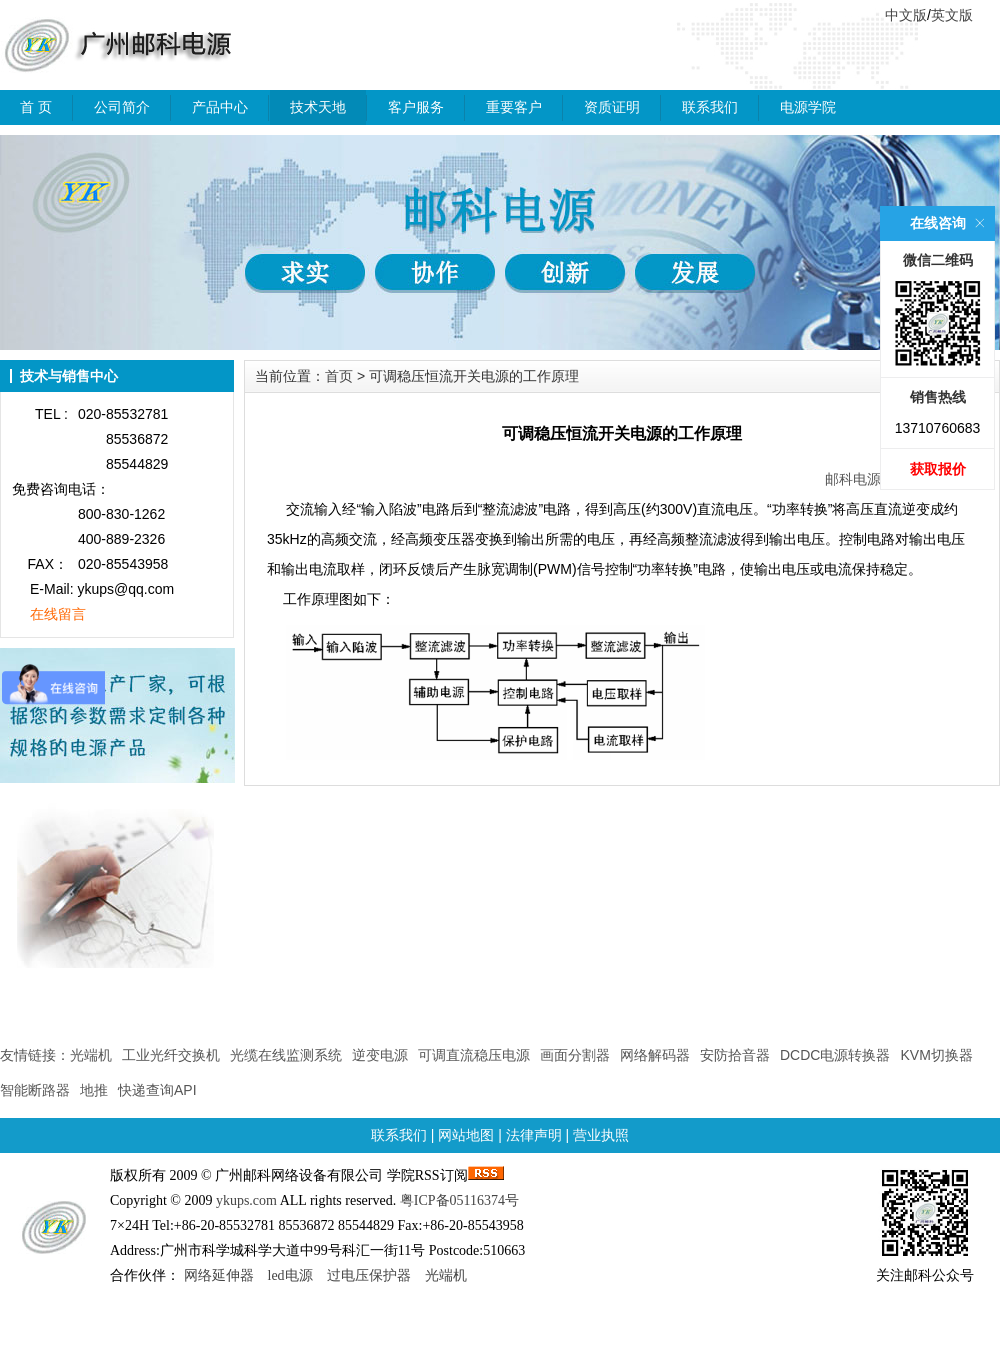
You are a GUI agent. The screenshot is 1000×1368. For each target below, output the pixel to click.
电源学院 (808, 107)
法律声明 (534, 1135)
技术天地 (318, 107)
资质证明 (612, 107)
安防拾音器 (735, 1055)
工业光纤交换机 (171, 1055)
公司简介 (122, 107)
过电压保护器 (369, 1275)
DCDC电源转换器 (835, 1055)
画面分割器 (575, 1055)
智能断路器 (35, 1090)
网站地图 (466, 1135)
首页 (339, 376)
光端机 (91, 1055)
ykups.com (246, 1200)
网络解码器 (655, 1055)
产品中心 (220, 107)
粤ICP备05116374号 (459, 1200)
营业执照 (601, 1135)
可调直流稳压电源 (474, 1055)
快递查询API (157, 1090)
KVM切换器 (936, 1055)
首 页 (36, 107)
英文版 (952, 15)
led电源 (290, 1275)
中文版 (906, 15)
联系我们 (710, 107)
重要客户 (514, 107)
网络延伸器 (219, 1275)
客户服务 (416, 107)
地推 (94, 1090)
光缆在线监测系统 (286, 1055)
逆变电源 (380, 1055)
